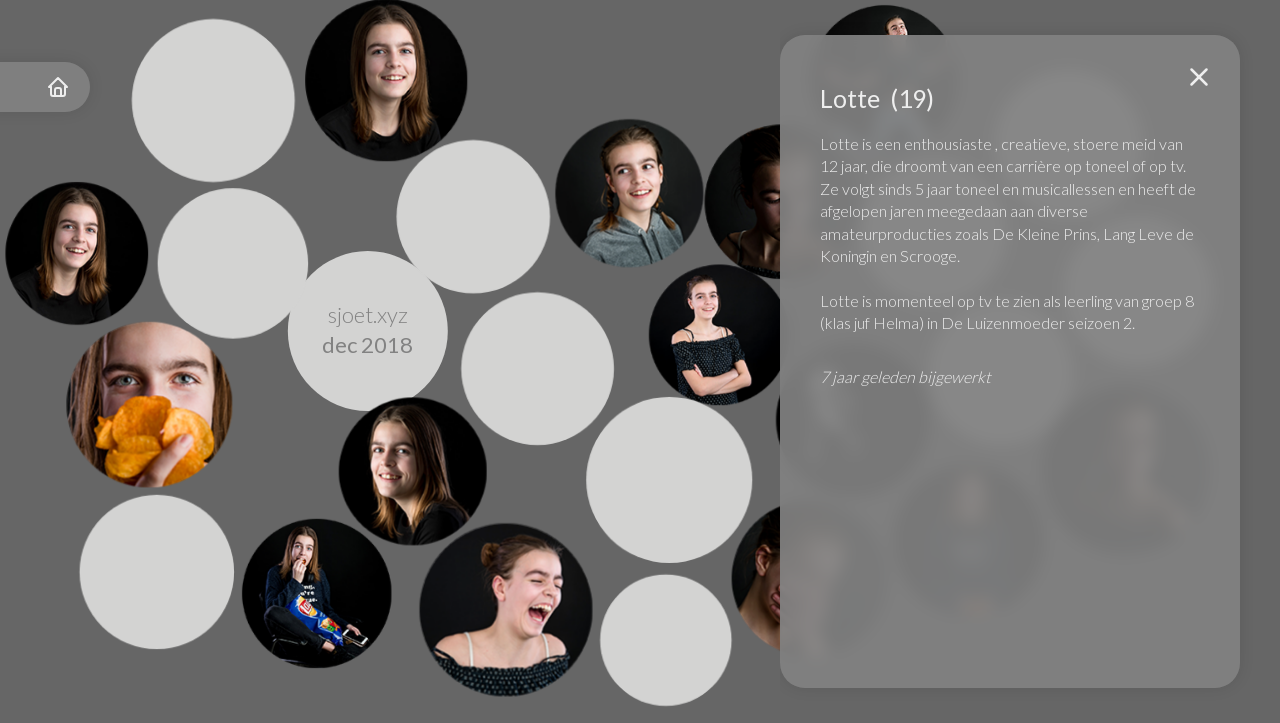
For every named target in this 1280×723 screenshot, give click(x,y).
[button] (1199, 77)
